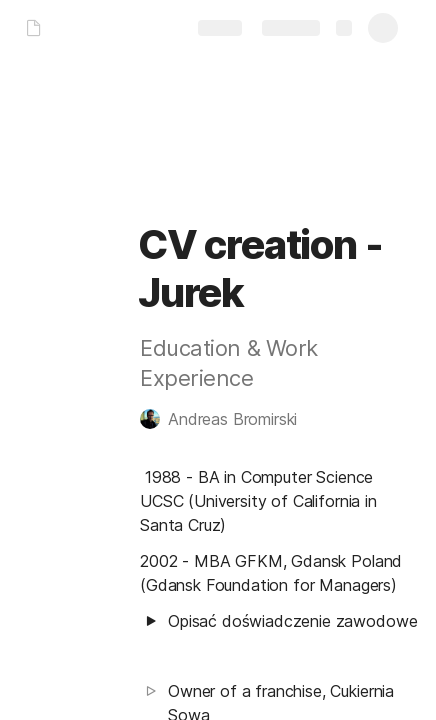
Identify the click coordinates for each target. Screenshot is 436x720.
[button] (228, 419)
